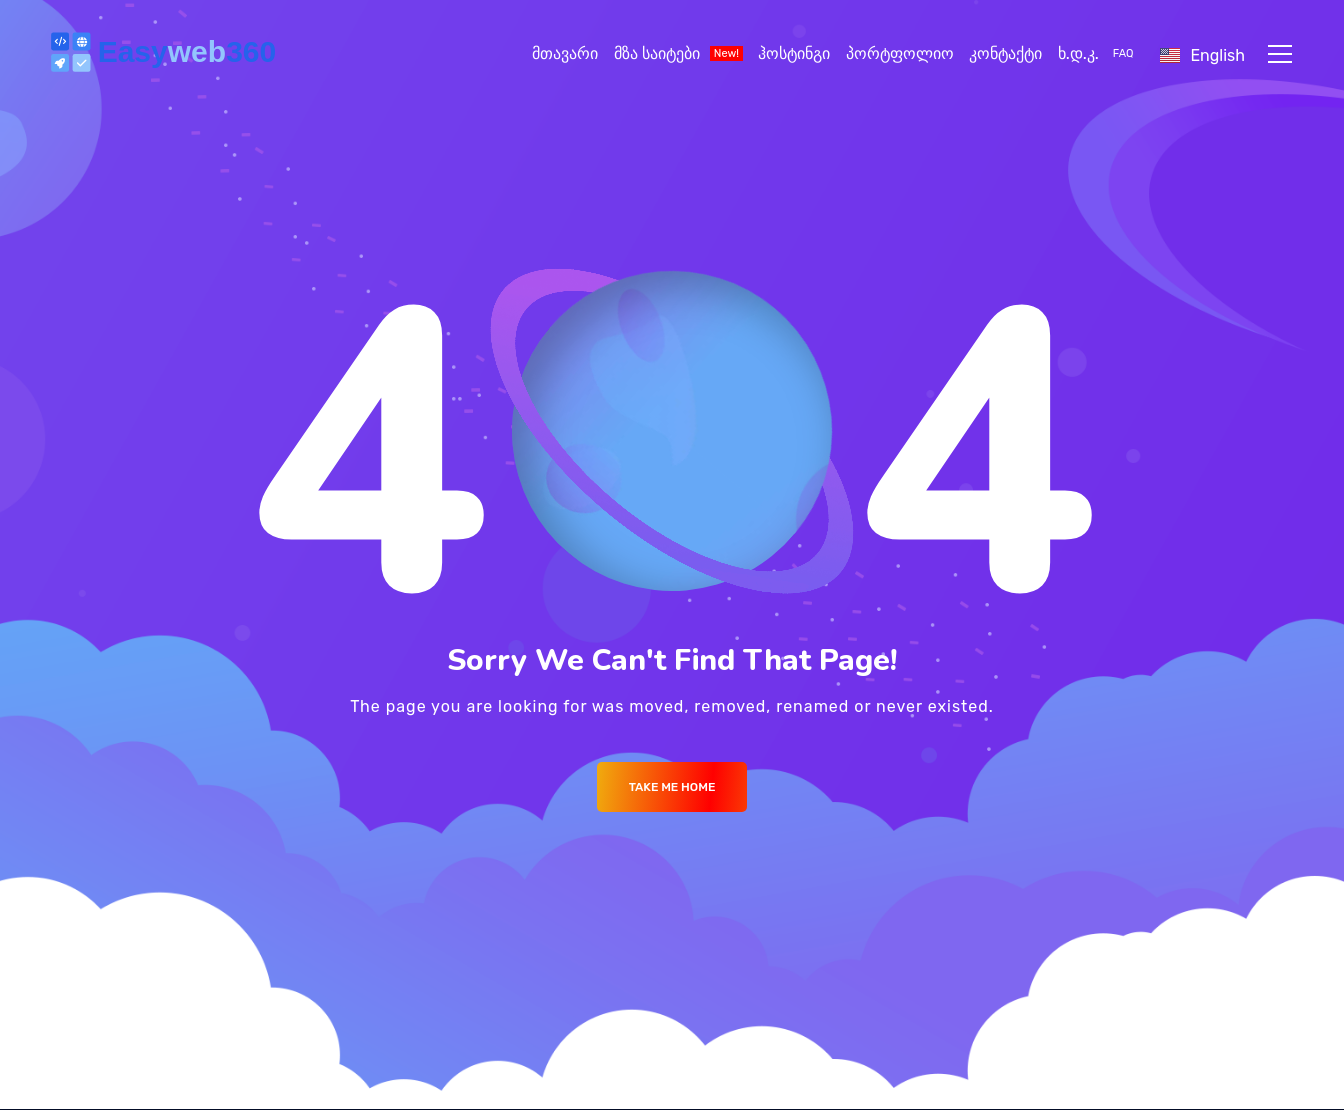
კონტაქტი (1005, 53)
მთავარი (565, 53)
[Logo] (167, 54)
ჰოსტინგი (794, 53)
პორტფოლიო (900, 53)
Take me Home (672, 787)
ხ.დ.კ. (1098, 53)
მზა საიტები (678, 53)
